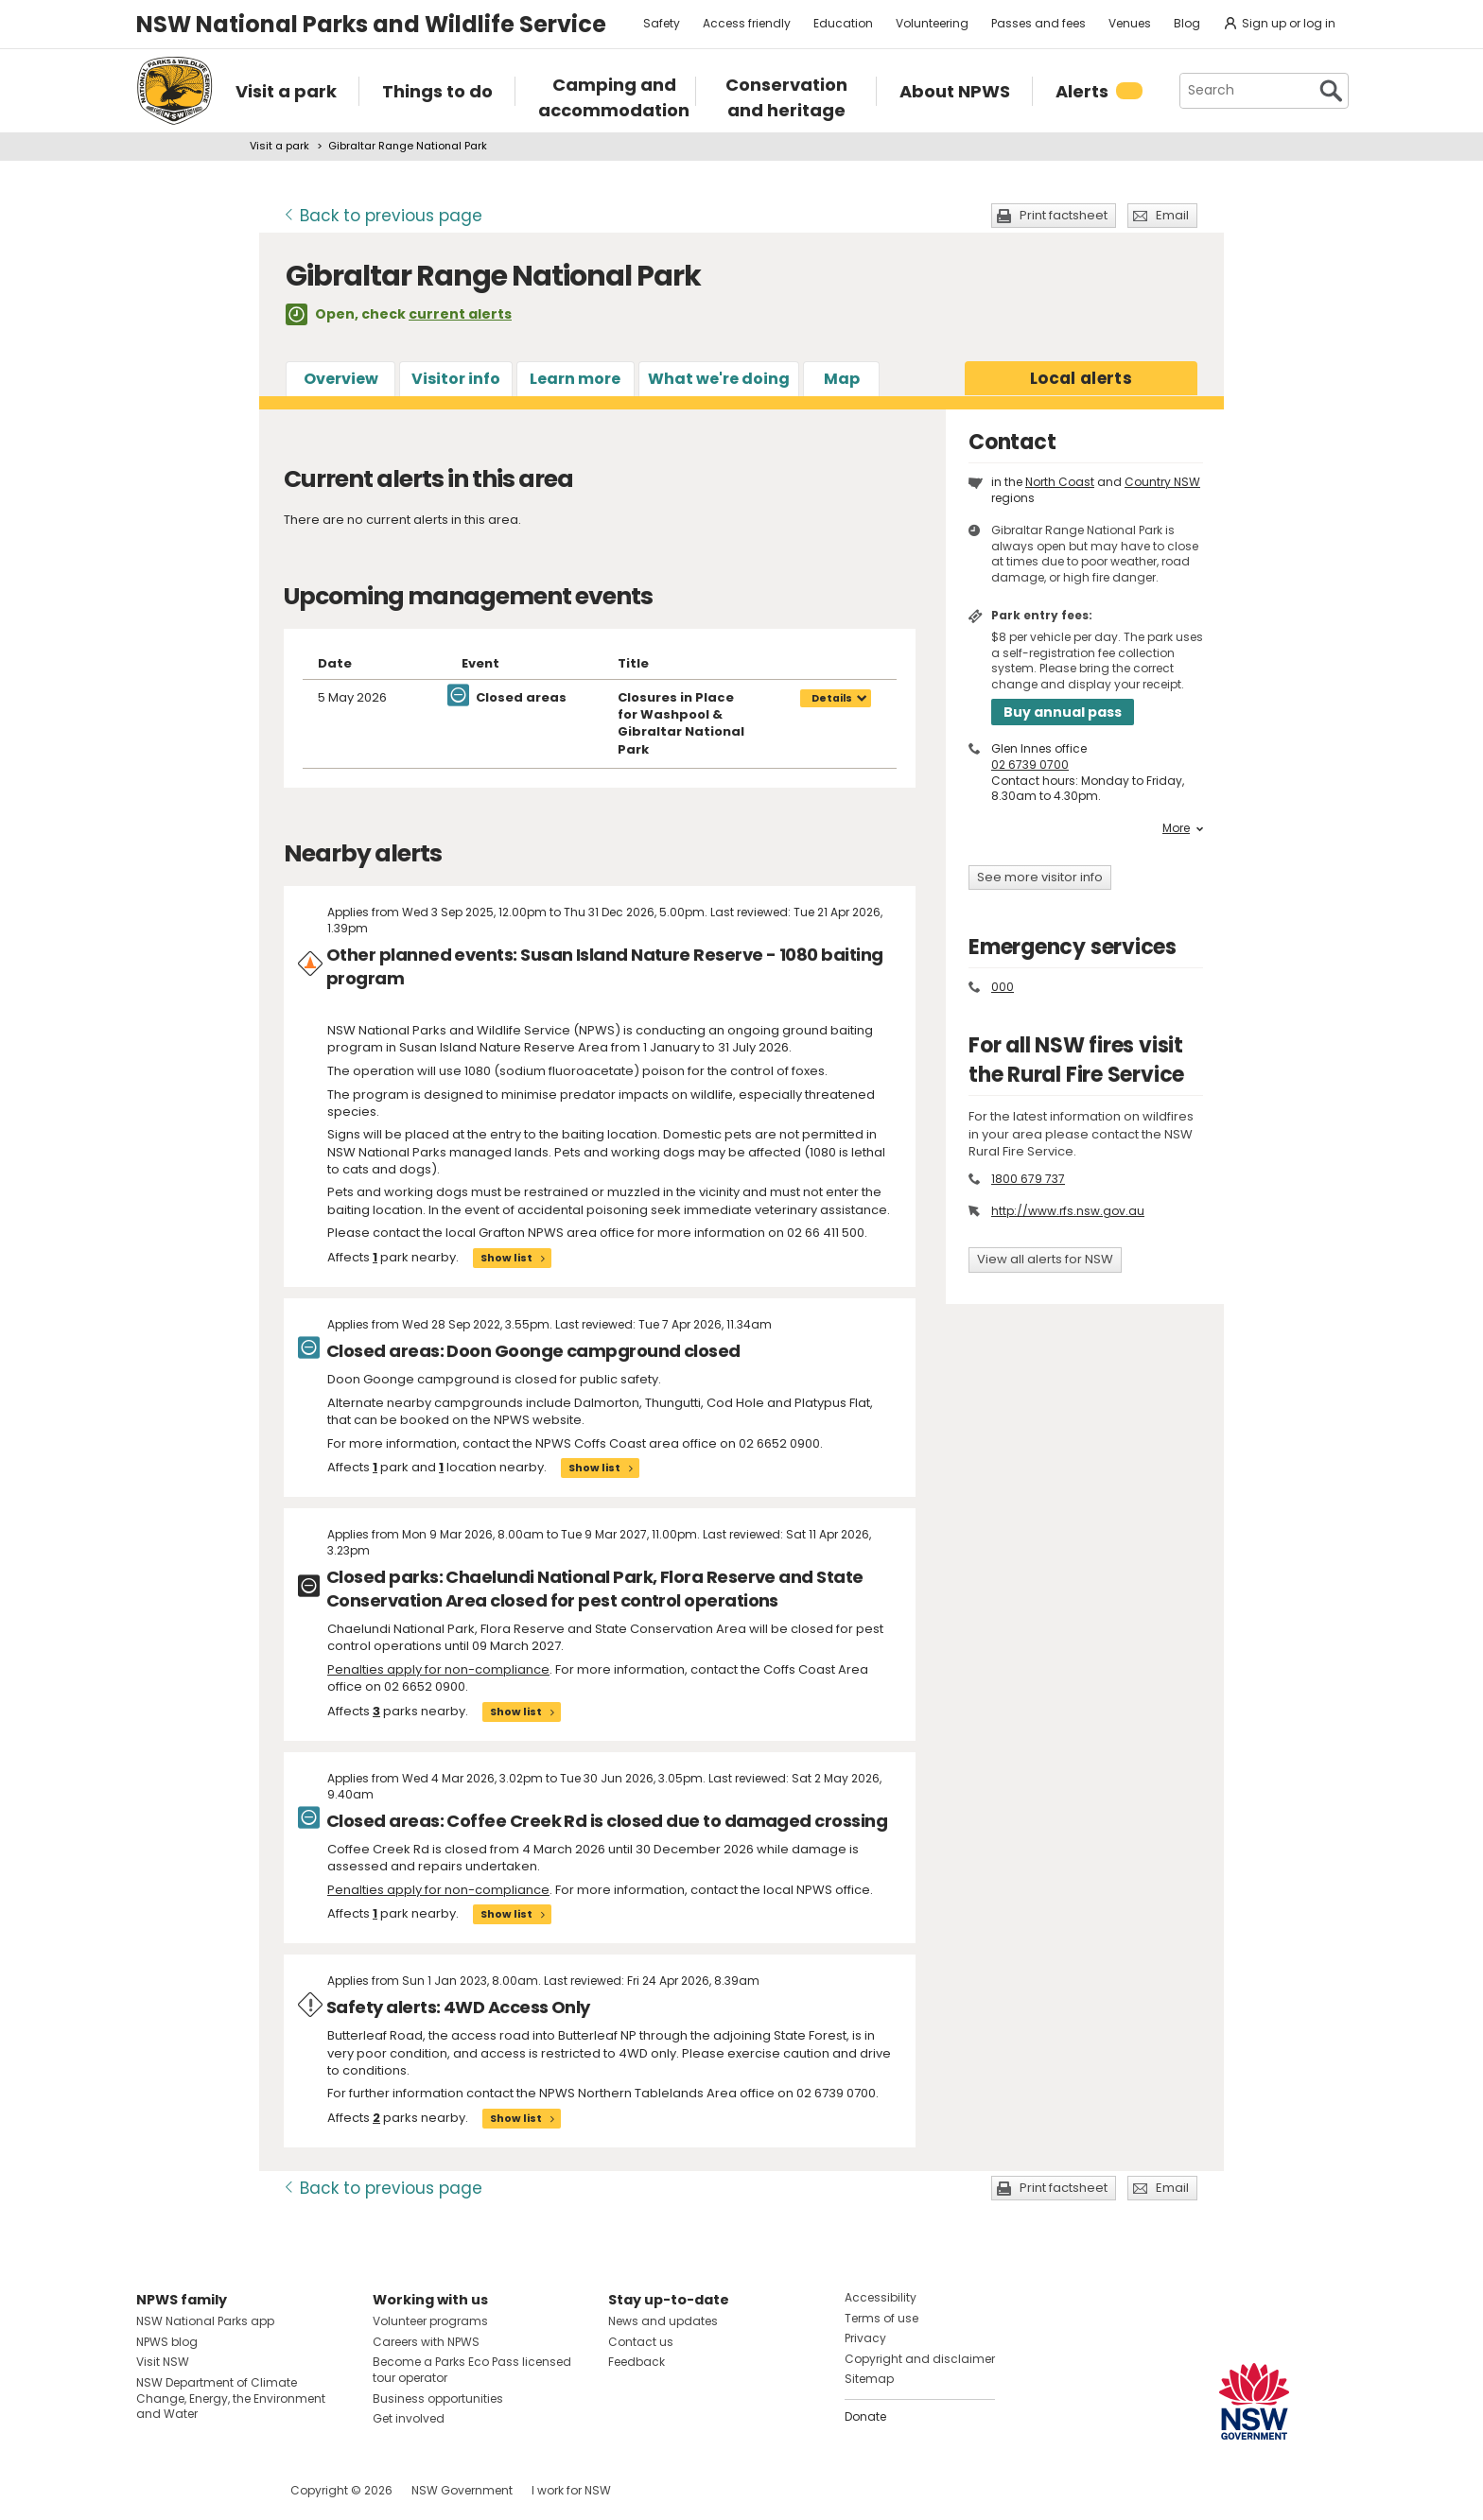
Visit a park (279, 145)
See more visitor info (1040, 877)
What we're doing (719, 379)
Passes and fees (1038, 23)
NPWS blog (167, 2342)
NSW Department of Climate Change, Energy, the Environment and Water (230, 2398)
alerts (1081, 378)
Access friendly (747, 23)
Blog (1187, 23)
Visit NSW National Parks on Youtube (235, 2490)
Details (831, 698)
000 (1002, 987)
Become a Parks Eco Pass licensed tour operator (472, 2370)
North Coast (1059, 482)
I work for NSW (571, 2490)
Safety (661, 23)
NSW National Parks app (205, 2321)
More (1182, 828)
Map (842, 379)
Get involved (409, 2418)
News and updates (663, 2321)
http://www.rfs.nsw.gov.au (1067, 1211)
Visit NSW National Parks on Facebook (153, 2490)
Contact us (640, 2342)
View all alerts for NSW (1045, 1259)
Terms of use (881, 2318)
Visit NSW (162, 2362)
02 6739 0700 (1030, 764)
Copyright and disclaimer (920, 2359)
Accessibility (880, 2297)
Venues (1129, 23)
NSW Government (462, 2490)
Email (1172, 215)
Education (843, 23)
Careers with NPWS (426, 2342)
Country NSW (1162, 482)
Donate (865, 2416)
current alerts (460, 313)
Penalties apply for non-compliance (438, 1669)
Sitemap (869, 2379)
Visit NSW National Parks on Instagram (194, 2490)
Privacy (865, 2338)
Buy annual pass (1062, 712)
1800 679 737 (1028, 1179)
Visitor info (455, 379)
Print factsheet (1064, 215)
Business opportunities (438, 2398)
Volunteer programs (430, 2321)
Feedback (636, 2362)
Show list (506, 1257)
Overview (341, 379)
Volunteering (932, 23)
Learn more (575, 379)
